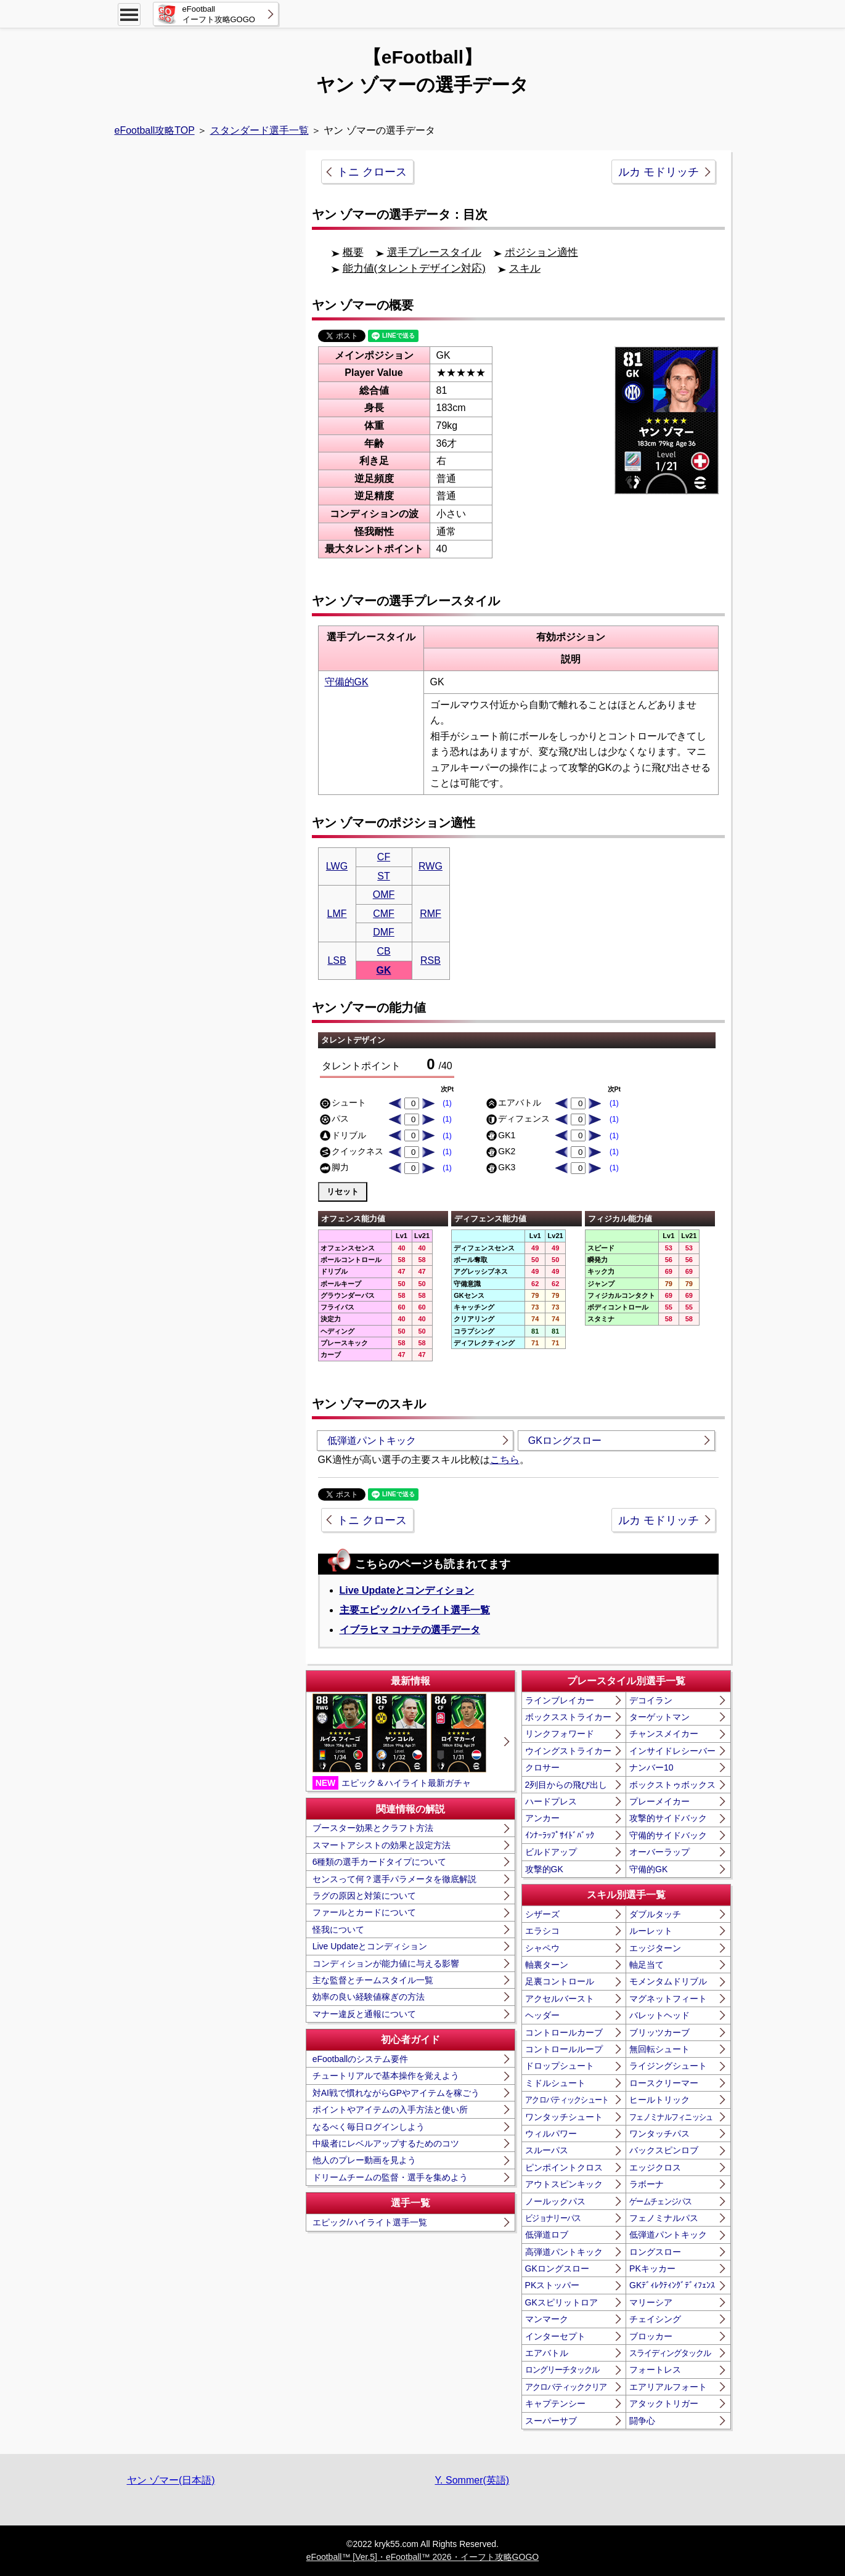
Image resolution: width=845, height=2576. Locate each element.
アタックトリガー (663, 2403)
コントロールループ (564, 2049)
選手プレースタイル (434, 252)
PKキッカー (652, 2268)
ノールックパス (555, 2201)
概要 (353, 252)
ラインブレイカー (559, 1700)
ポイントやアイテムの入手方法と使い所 (390, 2109)
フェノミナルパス (663, 2218)
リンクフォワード (559, 1733)
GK (384, 970)
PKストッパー (552, 2285)
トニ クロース (372, 172)
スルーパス (546, 2150)
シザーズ (542, 1914)
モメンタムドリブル (668, 1981)
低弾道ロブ (546, 2235)
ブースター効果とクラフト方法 (372, 1828)
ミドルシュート (555, 2083)
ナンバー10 (651, 1767)
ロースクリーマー (663, 2083)
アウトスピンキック (564, 2184)
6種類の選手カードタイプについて (379, 1862)
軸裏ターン (546, 1965)
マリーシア (650, 2302)
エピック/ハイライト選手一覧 (369, 2222)
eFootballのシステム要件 (360, 2059)
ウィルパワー (551, 2133)
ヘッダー (542, 2015)
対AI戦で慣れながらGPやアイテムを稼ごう (396, 2093)
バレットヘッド (659, 2015)
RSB (430, 960)
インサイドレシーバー (672, 1751)
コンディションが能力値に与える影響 (385, 1963)
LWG (337, 866)
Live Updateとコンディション (407, 1590)
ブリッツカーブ (659, 2032)
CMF (383, 913)
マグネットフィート (668, 1998)
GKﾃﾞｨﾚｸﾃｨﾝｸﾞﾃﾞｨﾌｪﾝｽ (672, 2285)
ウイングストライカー (568, 1751)
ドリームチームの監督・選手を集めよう (390, 2177)
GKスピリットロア (561, 2302)
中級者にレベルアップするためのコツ (385, 2143)
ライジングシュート (668, 2066)
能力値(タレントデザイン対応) (414, 268)
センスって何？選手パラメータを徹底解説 (394, 1879)
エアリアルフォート (668, 2387)
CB (383, 951)
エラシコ (542, 1931)
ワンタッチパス (659, 2133)
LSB (336, 960)
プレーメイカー (659, 1801)
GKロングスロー (565, 1440)
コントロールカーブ (564, 2032)
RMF (430, 913)
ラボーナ (646, 2184)
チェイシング (655, 2319)
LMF (337, 913)
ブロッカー (650, 2336)
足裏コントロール (559, 1981)
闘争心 (642, 2421)
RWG (430, 866)
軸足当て (646, 1965)
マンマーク (546, 2319)
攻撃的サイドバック (668, 1818)
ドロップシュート (559, 2066)
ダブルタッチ (655, 1914)
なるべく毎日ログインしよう (368, 2127)
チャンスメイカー (663, 1733)
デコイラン (650, 1700)
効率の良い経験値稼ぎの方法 (368, 1997)
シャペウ (542, 1948)
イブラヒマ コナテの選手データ (410, 1629)
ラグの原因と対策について (364, 1896)
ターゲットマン (659, 1717)
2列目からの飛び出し (566, 1785)
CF (383, 857)
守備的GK (347, 682)
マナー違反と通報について (364, 2014)
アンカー (542, 1818)
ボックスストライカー (568, 1717)
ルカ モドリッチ (658, 172)
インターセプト (555, 2336)
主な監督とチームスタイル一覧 (372, 1980)
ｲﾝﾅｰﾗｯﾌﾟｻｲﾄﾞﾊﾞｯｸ (559, 1835)
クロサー (542, 1767)
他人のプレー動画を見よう (364, 2160)
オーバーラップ (659, 1852)
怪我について (338, 1929)
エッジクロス (655, 2167)
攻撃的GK (544, 1869)
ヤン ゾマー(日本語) (171, 2480)
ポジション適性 (541, 252)
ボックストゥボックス (672, 1785)
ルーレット (650, 1931)
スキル (525, 268)
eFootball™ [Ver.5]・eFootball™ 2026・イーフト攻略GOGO (422, 2557)
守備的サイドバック (668, 1835)
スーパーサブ (551, 2421)
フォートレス (655, 2369)
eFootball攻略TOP (155, 130)
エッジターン (655, 1948)
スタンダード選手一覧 (259, 130)
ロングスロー (655, 2252)
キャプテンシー (555, 2403)
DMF (383, 932)
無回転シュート (659, 2049)
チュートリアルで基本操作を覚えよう (385, 2076)
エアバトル (546, 2353)
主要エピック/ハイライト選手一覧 (415, 1610)
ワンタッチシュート (564, 2117)
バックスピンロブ (663, 2150)
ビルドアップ (551, 1852)
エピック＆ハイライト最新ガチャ (399, 1742)
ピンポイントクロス (564, 2167)
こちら (505, 1459)
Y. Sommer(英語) (472, 2480)
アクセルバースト (559, 1998)
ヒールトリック (659, 2100)
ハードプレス (551, 1801)
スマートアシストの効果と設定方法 (381, 1845)
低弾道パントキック (371, 1440)
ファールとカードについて (364, 1912)
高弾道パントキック (564, 2252)
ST (383, 876)
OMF (384, 894)
